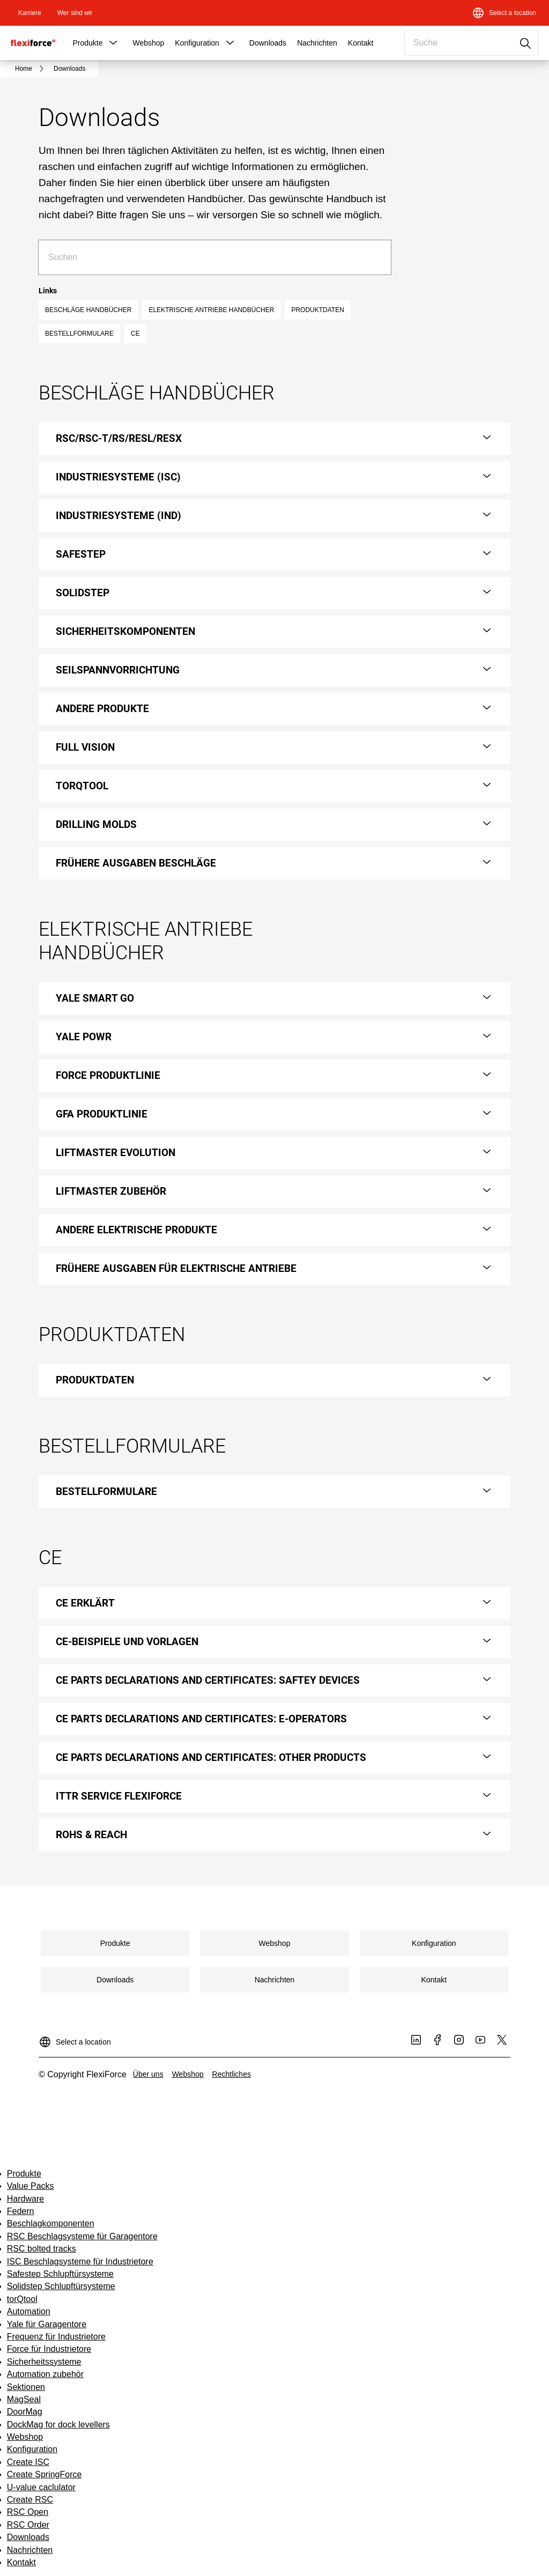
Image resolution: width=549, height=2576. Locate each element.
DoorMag (24, 2411)
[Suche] (374, 257)
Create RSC (30, 2499)
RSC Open (27, 2511)
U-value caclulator (41, 2487)
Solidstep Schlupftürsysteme (61, 2286)
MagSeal (24, 2399)
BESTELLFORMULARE (79, 333)
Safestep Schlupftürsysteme (60, 2273)
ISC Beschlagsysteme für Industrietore (80, 2261)
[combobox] (471, 43)
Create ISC (28, 2462)
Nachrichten (317, 43)
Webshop (148, 43)
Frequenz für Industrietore (56, 2336)
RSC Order (28, 2524)
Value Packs (30, 2185)
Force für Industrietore (49, 2348)
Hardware (25, 2198)
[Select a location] (504, 13)
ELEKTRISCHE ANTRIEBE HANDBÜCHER (211, 310)
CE (135, 333)
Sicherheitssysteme (44, 2361)
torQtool (22, 2299)
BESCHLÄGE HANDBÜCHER (88, 310)
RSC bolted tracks (41, 2248)
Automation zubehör (45, 2374)
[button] (113, 42)
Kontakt (360, 43)
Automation (28, 2311)
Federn (20, 2211)
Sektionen (26, 2387)
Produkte (87, 43)
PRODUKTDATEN (317, 310)
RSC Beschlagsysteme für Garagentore (82, 2236)
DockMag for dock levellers (58, 2424)
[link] (29, 13)
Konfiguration (197, 43)
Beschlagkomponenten (50, 2223)
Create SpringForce (44, 2474)
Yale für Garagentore (46, 2324)
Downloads (267, 43)
